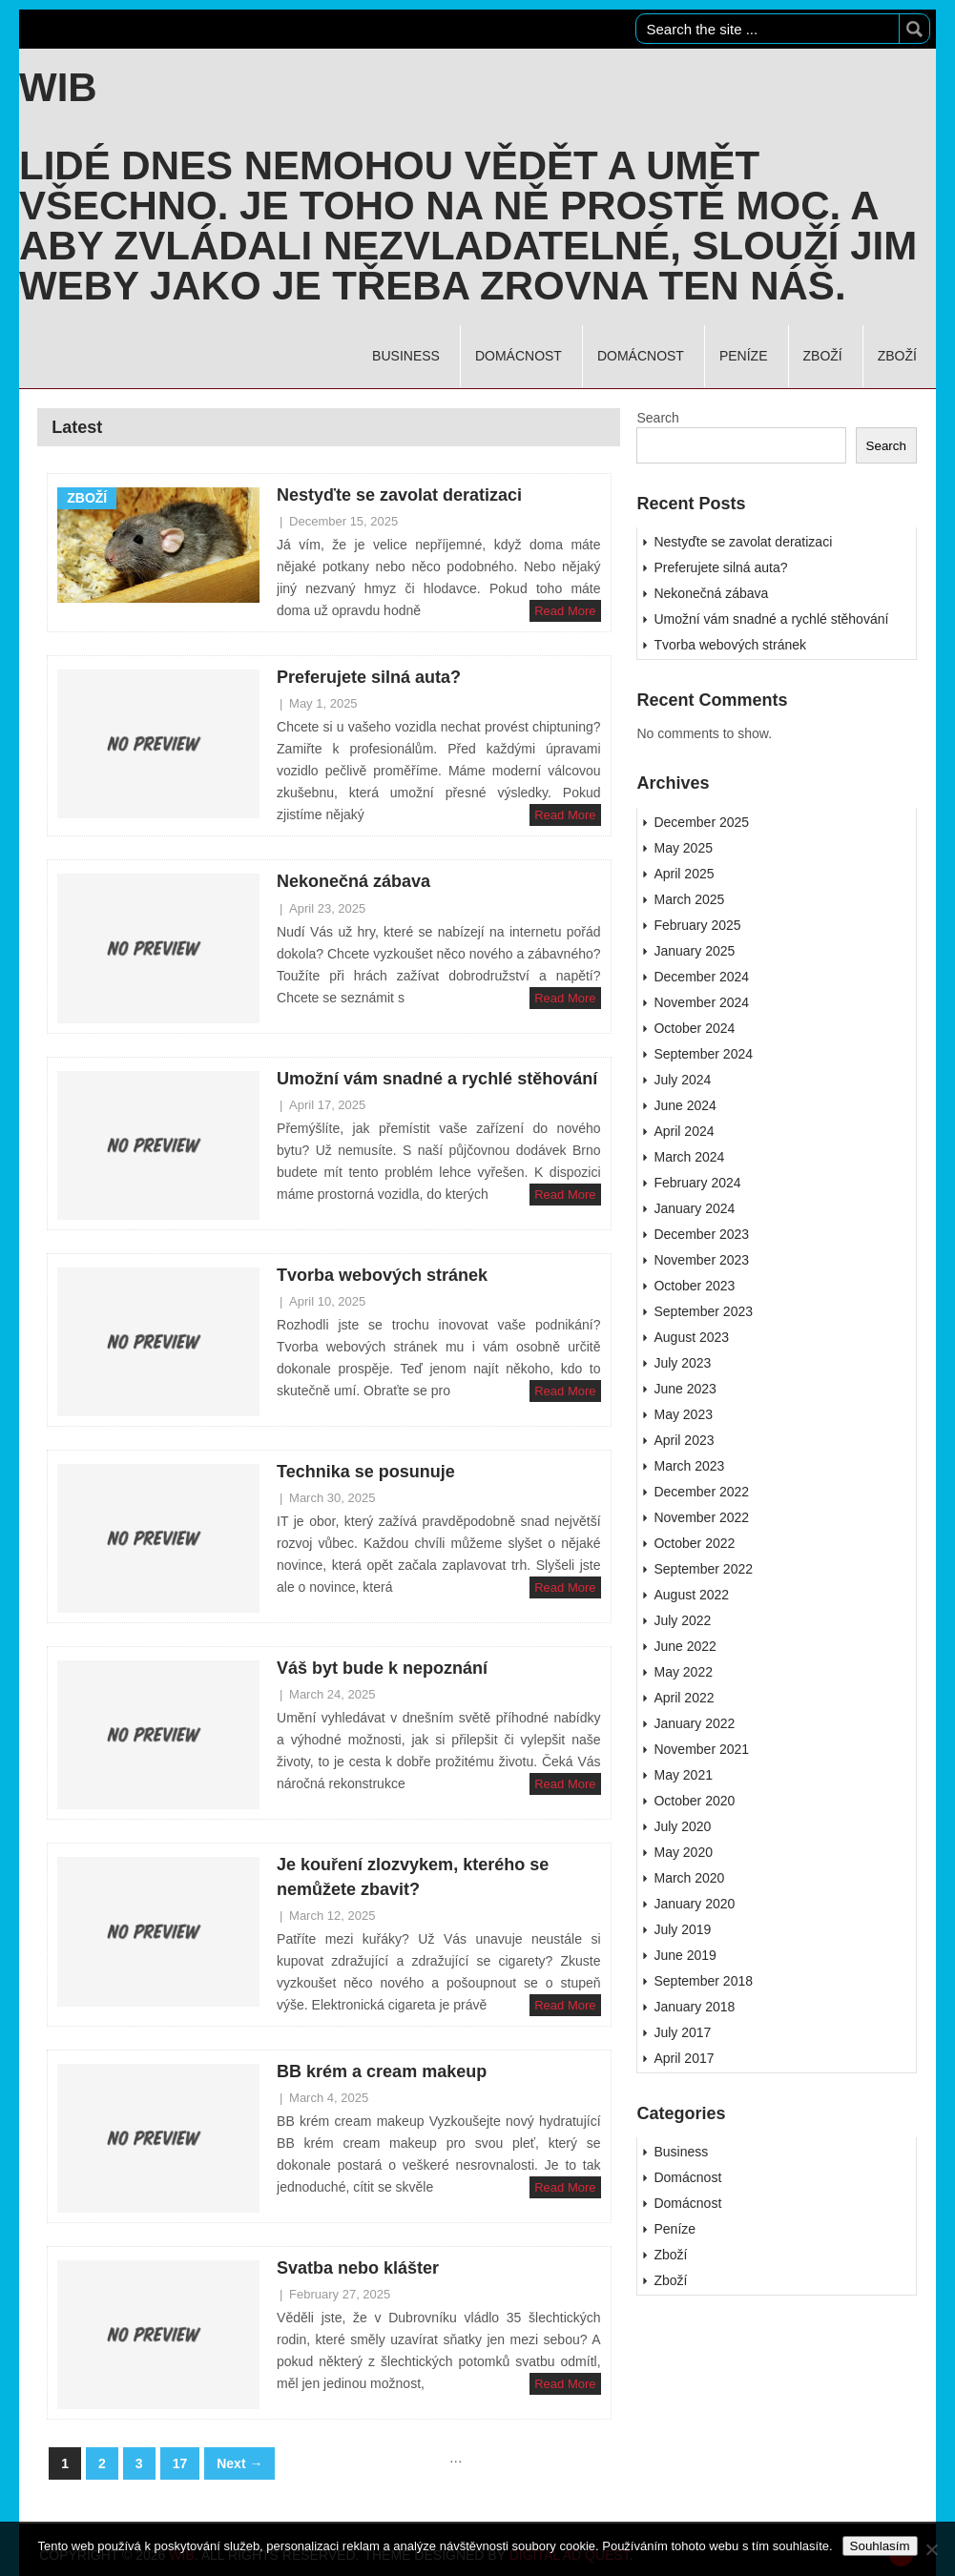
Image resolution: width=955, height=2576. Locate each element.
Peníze (743, 355)
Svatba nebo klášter (358, 2267)
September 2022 (703, 1569)
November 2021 (701, 1749)
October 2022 (694, 1543)
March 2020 (689, 1878)
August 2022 (691, 1594)
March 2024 (689, 1156)
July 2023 (682, 1362)
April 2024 (684, 1131)
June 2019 (685, 1955)
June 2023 (685, 1388)
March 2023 (689, 1465)
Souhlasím (880, 2546)
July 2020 (682, 1826)
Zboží (822, 355)
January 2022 (694, 1723)
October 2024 (694, 1028)
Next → (239, 2463)
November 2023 (701, 1259)
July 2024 (682, 1079)
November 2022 (701, 1517)
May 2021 (683, 1775)
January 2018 (694, 2006)
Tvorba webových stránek (382, 1275)
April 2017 (684, 2058)
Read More (564, 611)
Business (406, 355)
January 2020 (694, 1903)
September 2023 (703, 1311)
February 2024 (697, 1182)
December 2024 (701, 976)
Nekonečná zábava (353, 881)
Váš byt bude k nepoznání (382, 1668)
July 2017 (682, 2032)
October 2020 (694, 1800)
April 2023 (684, 1440)
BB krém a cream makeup (382, 2071)
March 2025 (689, 899)
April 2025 (684, 873)
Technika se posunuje (366, 1471)
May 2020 (683, 1852)
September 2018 (703, 1981)
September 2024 (703, 1053)
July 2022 (682, 1620)
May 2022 (683, 1672)
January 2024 (694, 1208)
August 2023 (691, 1337)
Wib (58, 88)
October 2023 (694, 1285)
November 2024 (701, 1002)
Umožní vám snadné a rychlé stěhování (437, 1078)
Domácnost (518, 355)
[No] (931, 2549)
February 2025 (697, 925)
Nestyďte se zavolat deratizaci (399, 495)
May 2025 (683, 847)
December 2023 (701, 1234)
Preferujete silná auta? (369, 677)
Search (657, 417)
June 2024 (685, 1105)
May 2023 (683, 1414)
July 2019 (682, 1929)
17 (180, 2463)
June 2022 (685, 1646)
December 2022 (701, 1491)
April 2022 (684, 1697)
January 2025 (694, 950)
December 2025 (701, 822)
